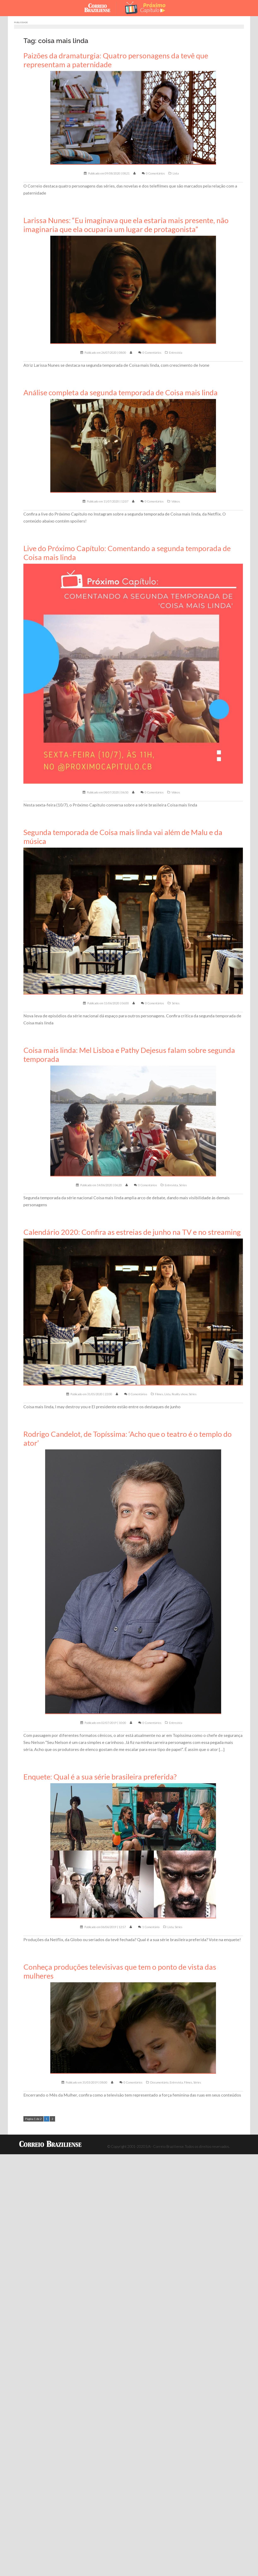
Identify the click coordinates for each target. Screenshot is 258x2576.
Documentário (159, 2082)
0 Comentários (155, 173)
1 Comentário (151, 1927)
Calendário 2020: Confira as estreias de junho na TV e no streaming (132, 1232)
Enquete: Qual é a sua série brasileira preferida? (100, 1776)
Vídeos (175, 501)
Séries (176, 1003)
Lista (176, 173)
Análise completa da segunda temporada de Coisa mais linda (120, 392)
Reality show (180, 1394)
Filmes (159, 1394)
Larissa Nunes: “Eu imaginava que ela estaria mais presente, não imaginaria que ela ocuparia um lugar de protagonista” (126, 225)
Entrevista (175, 352)
